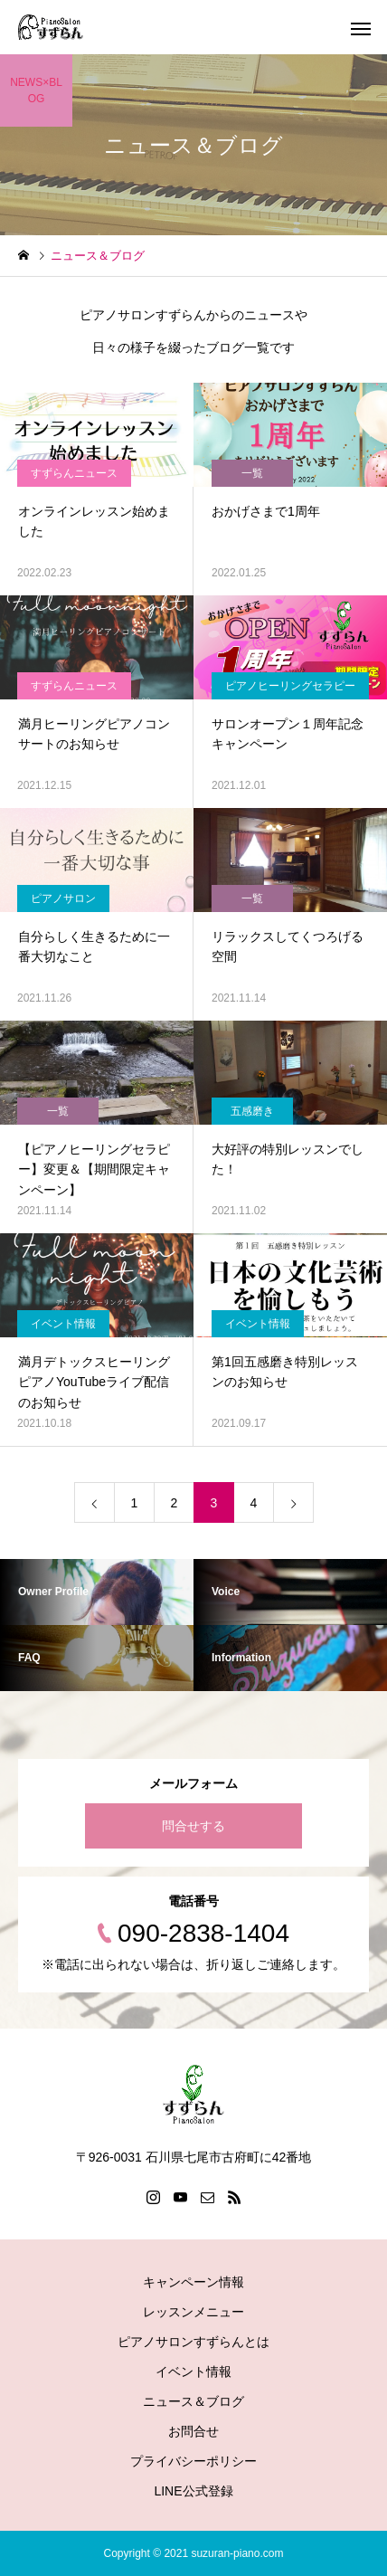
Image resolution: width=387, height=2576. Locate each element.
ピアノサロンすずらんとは (193, 2341)
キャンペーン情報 (193, 2282)
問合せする (193, 1826)
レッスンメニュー (193, 2312)
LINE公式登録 (193, 2491)
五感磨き (252, 1111)
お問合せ (193, 2431)
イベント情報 (63, 1323)
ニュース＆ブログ (193, 2401)
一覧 (252, 473)
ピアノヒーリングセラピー (290, 686)
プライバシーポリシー (193, 2461)
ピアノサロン (63, 898)
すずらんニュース (74, 473)
